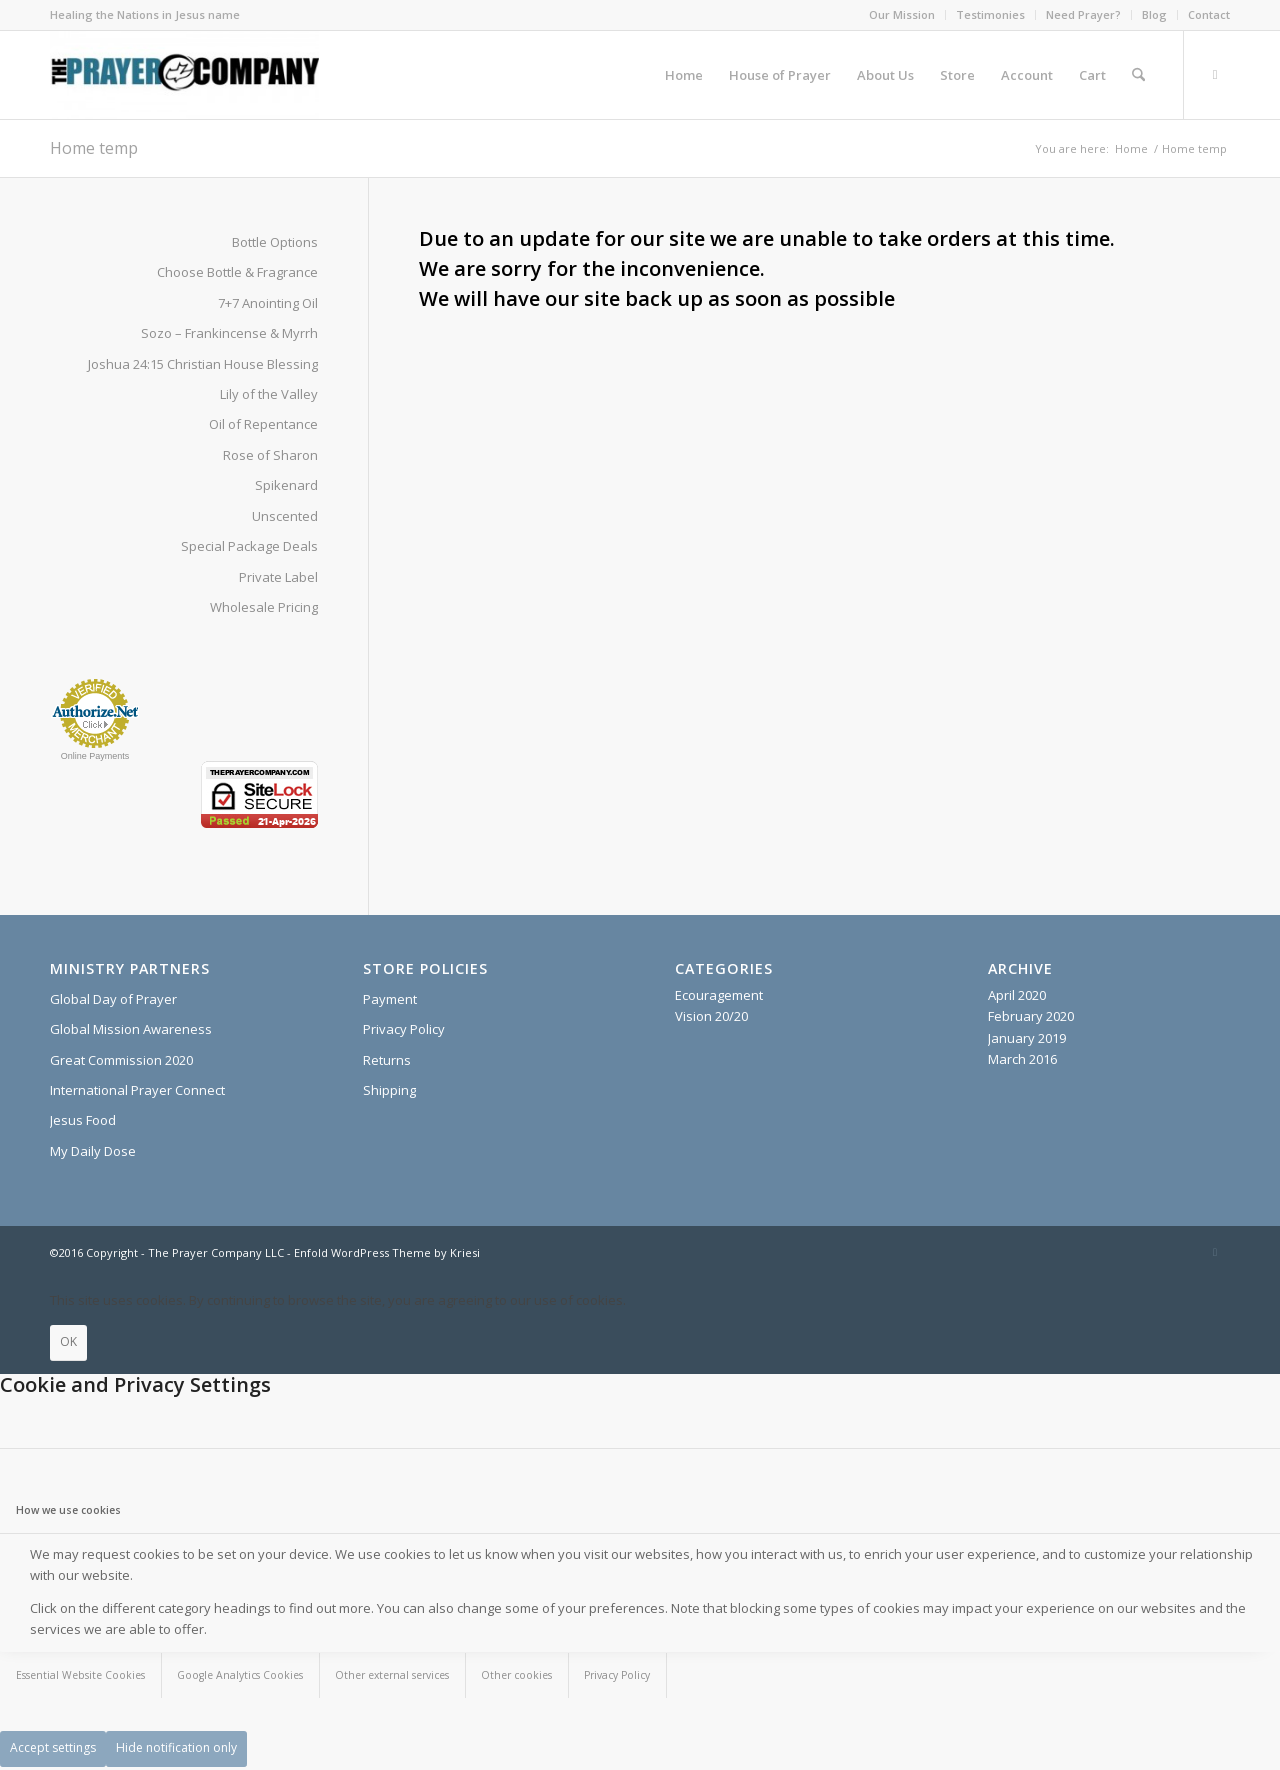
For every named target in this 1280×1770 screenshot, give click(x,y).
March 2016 (1022, 1059)
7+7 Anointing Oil (268, 303)
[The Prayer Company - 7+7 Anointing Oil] (184, 75)
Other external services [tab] (392, 1675)
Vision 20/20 (711, 1016)
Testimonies (990, 14)
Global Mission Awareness (131, 1029)
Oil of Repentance (263, 424)
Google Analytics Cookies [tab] (240, 1675)
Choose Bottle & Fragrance (237, 272)
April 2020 (1017, 995)
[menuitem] (902, 15)
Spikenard (286, 485)
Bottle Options (275, 242)
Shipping (389, 1090)
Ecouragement (719, 995)
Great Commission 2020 (121, 1060)
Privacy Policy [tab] (617, 1675)
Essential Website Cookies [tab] (80, 1675)
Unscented (285, 516)
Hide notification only (176, 1747)
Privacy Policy (404, 1029)
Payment (390, 999)
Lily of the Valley (269, 394)
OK (68, 1341)
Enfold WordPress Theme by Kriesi (387, 1252)
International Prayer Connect (137, 1090)
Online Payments (95, 756)
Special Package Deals (249, 546)
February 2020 (1031, 1016)
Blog (1154, 14)
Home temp (94, 148)
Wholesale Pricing (264, 607)
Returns (387, 1060)
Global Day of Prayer (113, 999)
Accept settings (53, 1747)
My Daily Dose (93, 1151)
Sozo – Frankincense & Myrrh (229, 333)
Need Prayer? (1083, 14)
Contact (1209, 14)
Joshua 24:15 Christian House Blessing (203, 364)
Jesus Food (83, 1120)
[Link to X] (1215, 74)
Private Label (278, 577)
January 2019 (1027, 1038)
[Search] (1138, 75)
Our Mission (902, 14)
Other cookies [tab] (516, 1675)
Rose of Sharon (270, 455)
